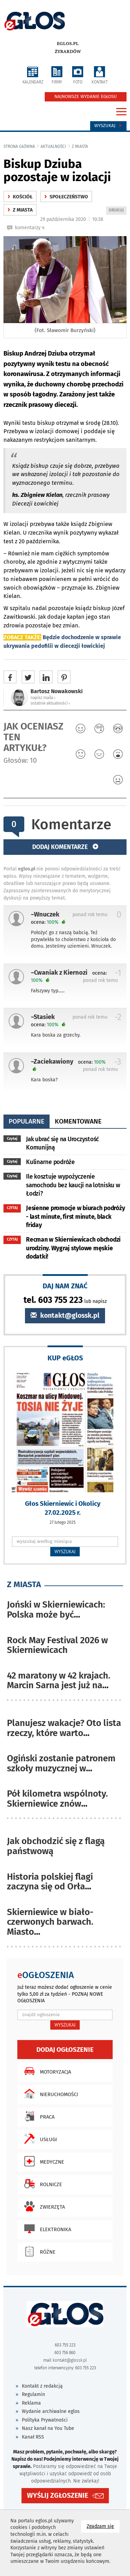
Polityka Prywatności (45, 2420)
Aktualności (53, 146)
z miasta (80, 146)
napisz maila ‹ (43, 697)
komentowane (78, 1121)
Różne (38, 2251)
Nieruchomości (49, 2093)
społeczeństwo (66, 197)
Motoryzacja (46, 2071)
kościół (20, 197)
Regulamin (33, 2394)
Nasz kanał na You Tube (48, 2428)
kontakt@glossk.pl (65, 1316)
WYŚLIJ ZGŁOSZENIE (57, 2495)
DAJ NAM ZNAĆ (65, 1286)
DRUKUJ (118, 211)
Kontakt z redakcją (42, 2386)
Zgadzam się (103, 2526)
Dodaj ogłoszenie (65, 2050)
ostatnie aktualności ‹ (50, 703)
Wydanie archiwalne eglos (51, 2411)
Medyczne (42, 2161)
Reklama (31, 2403)
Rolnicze (41, 2183)
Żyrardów (68, 51)
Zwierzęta (43, 2206)
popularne (26, 1121)
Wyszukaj (108, 125)
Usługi (39, 2138)
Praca (37, 2116)
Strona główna (19, 146)
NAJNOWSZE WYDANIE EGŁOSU (85, 96)
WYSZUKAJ (65, 1551)
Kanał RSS (33, 2437)
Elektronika (46, 2228)
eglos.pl (68, 43)
